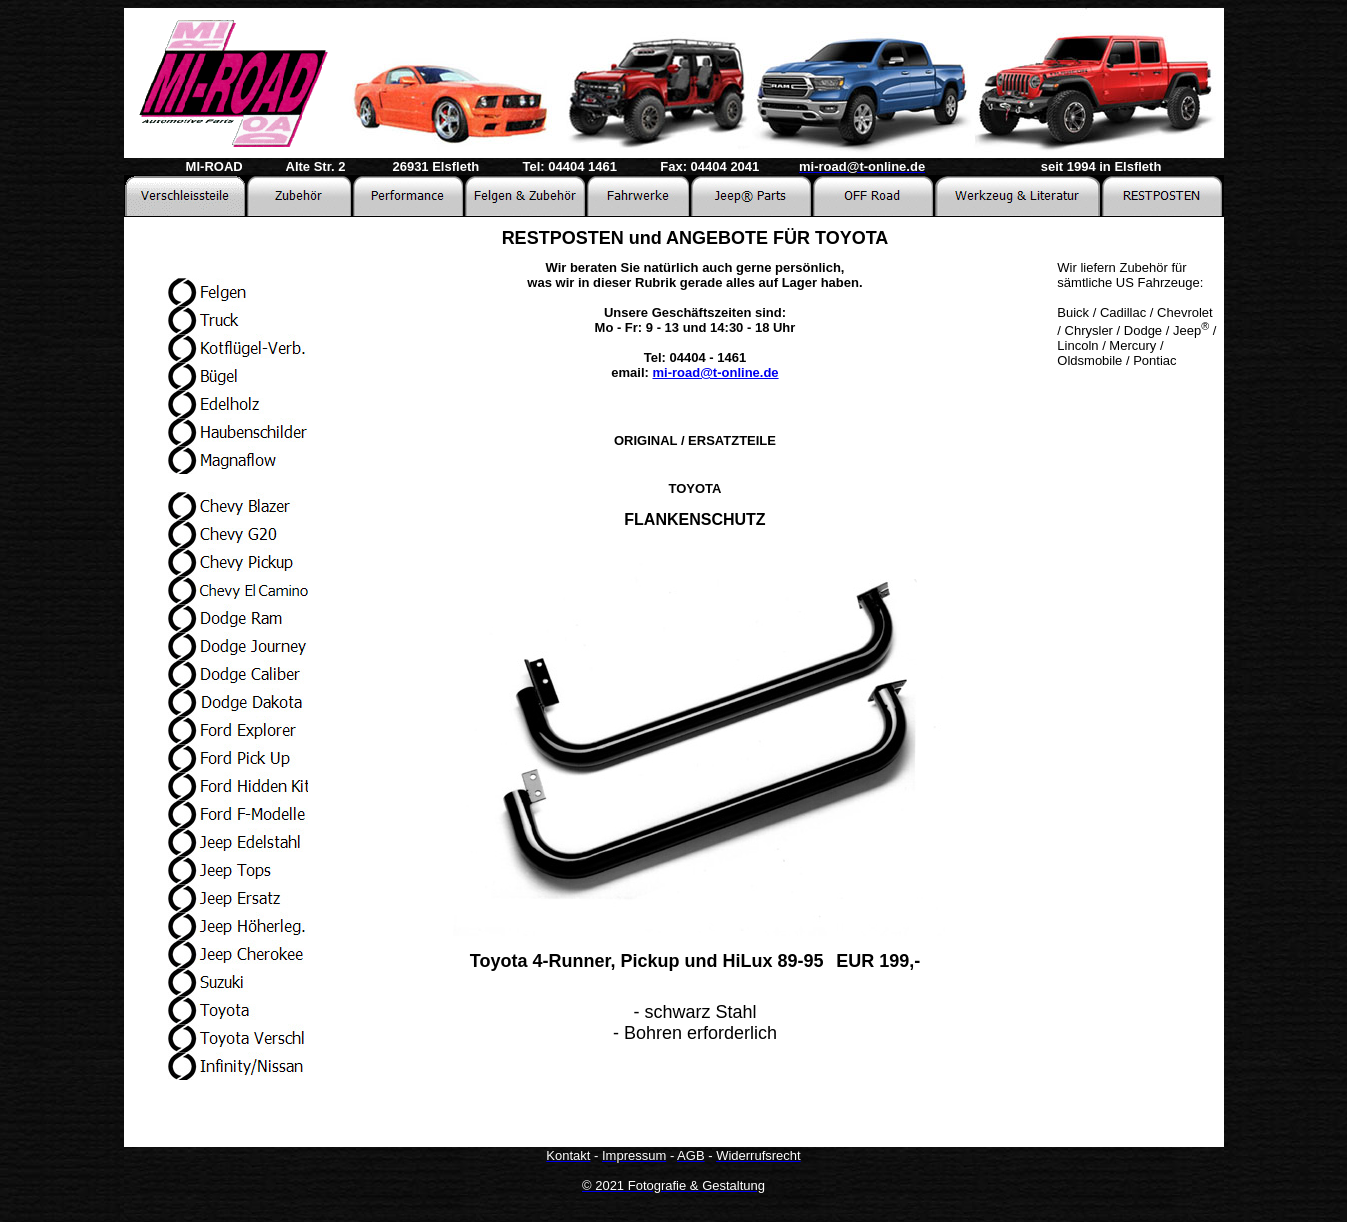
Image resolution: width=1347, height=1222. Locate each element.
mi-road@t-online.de (716, 372)
